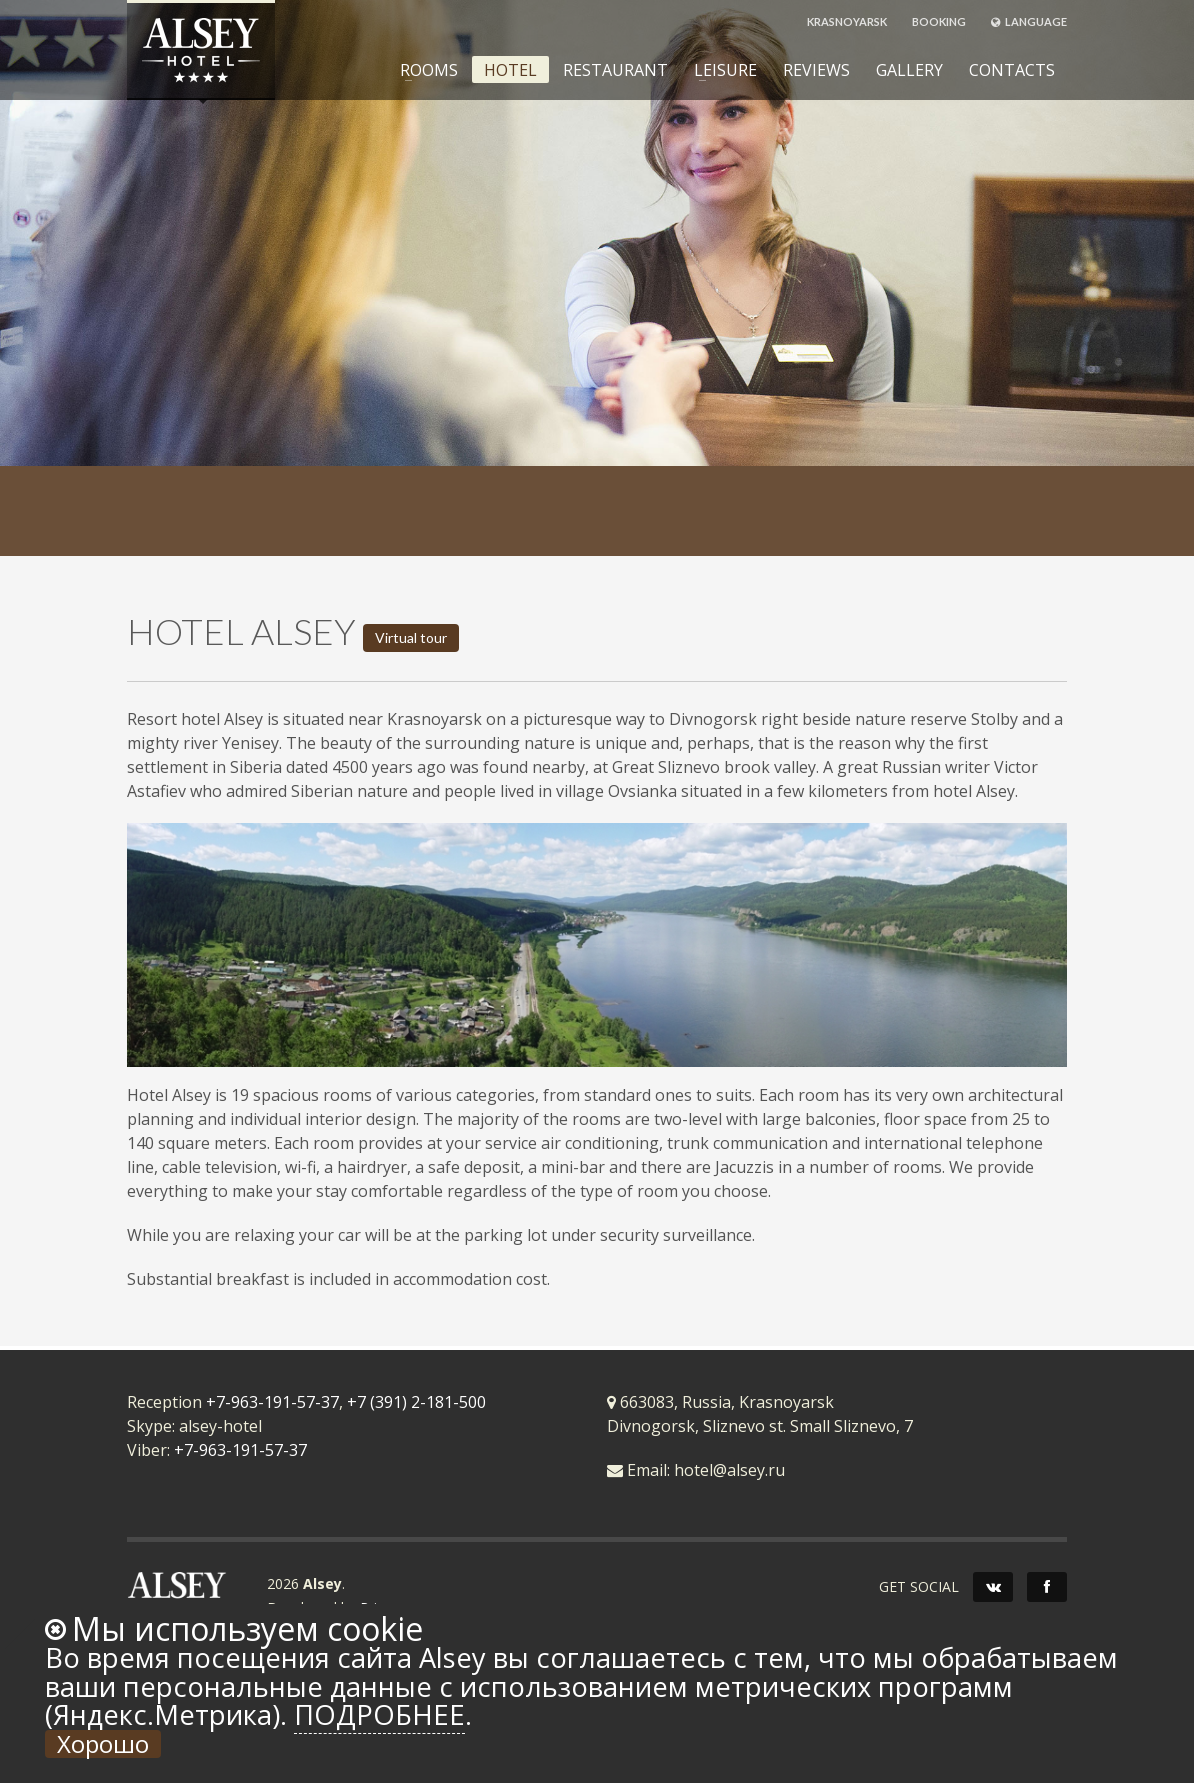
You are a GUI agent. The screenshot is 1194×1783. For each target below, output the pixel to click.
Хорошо (103, 1744)
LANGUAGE (1029, 21)
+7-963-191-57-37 (272, 1402)
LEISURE (719, 70)
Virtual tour (411, 637)
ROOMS (423, 70)
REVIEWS (816, 70)
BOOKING (939, 21)
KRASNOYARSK (847, 21)
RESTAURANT (615, 70)
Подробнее (379, 1714)
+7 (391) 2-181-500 (416, 1402)
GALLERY (909, 70)
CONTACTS (1012, 70)
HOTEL (510, 70)
